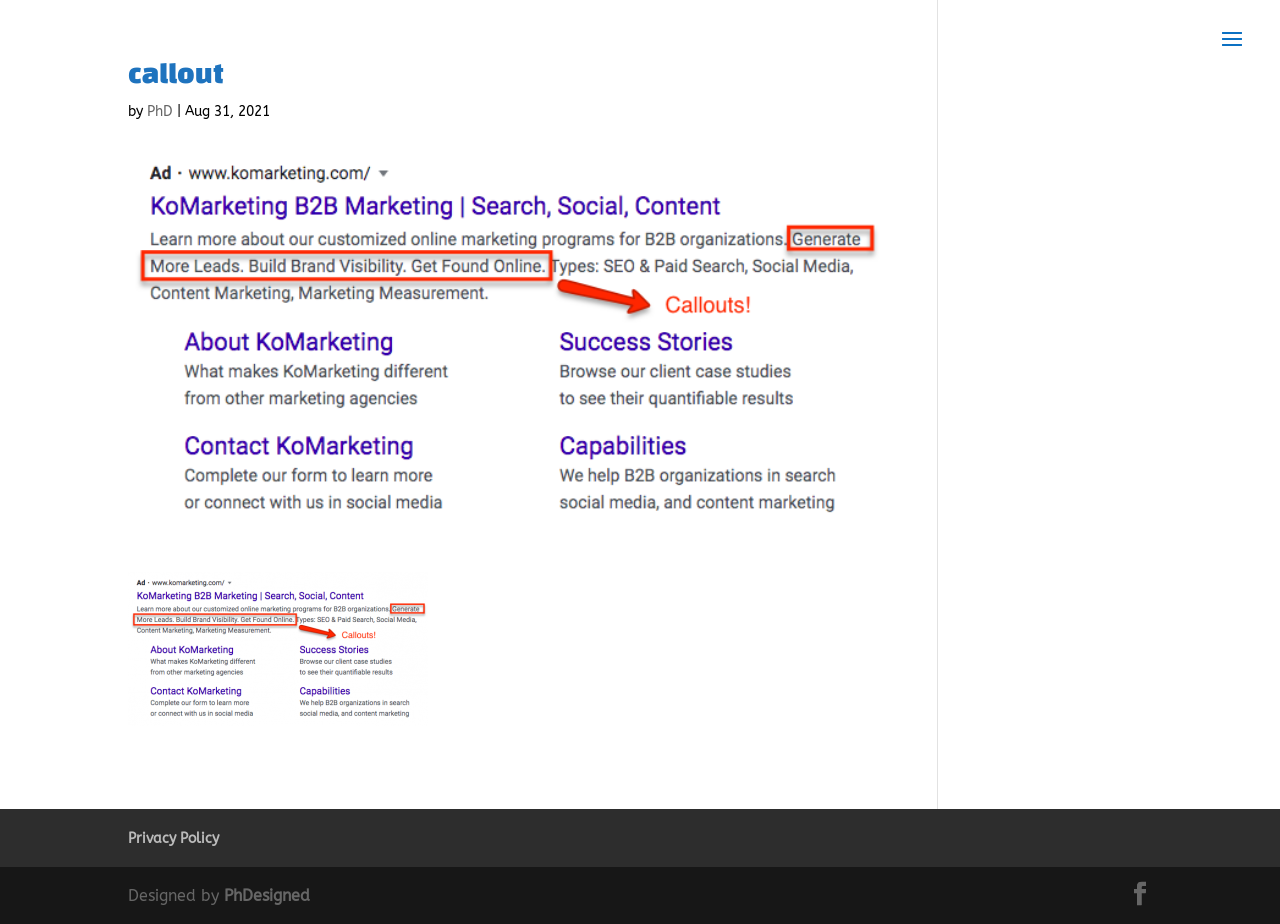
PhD (160, 111)
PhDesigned (267, 895)
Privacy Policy (173, 838)
